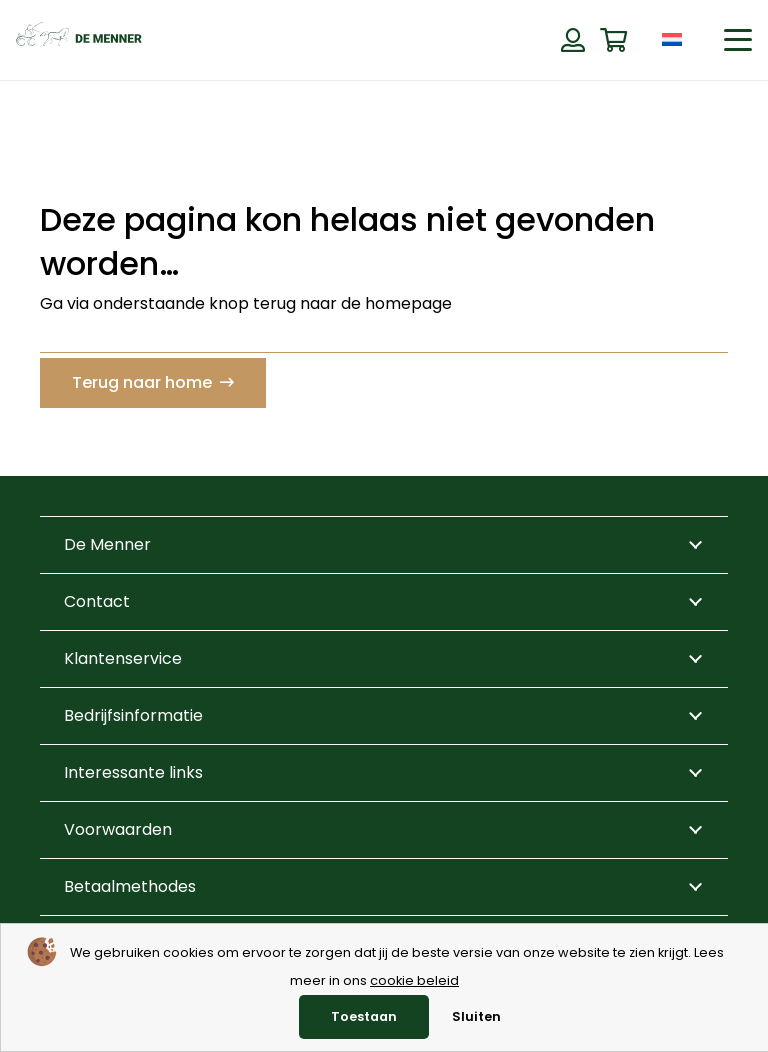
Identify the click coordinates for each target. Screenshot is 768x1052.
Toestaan (364, 1016)
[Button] (572, 40)
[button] (738, 40)
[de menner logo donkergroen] (79, 40)
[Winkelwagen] (613, 40)
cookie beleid (414, 980)
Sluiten (476, 1016)
